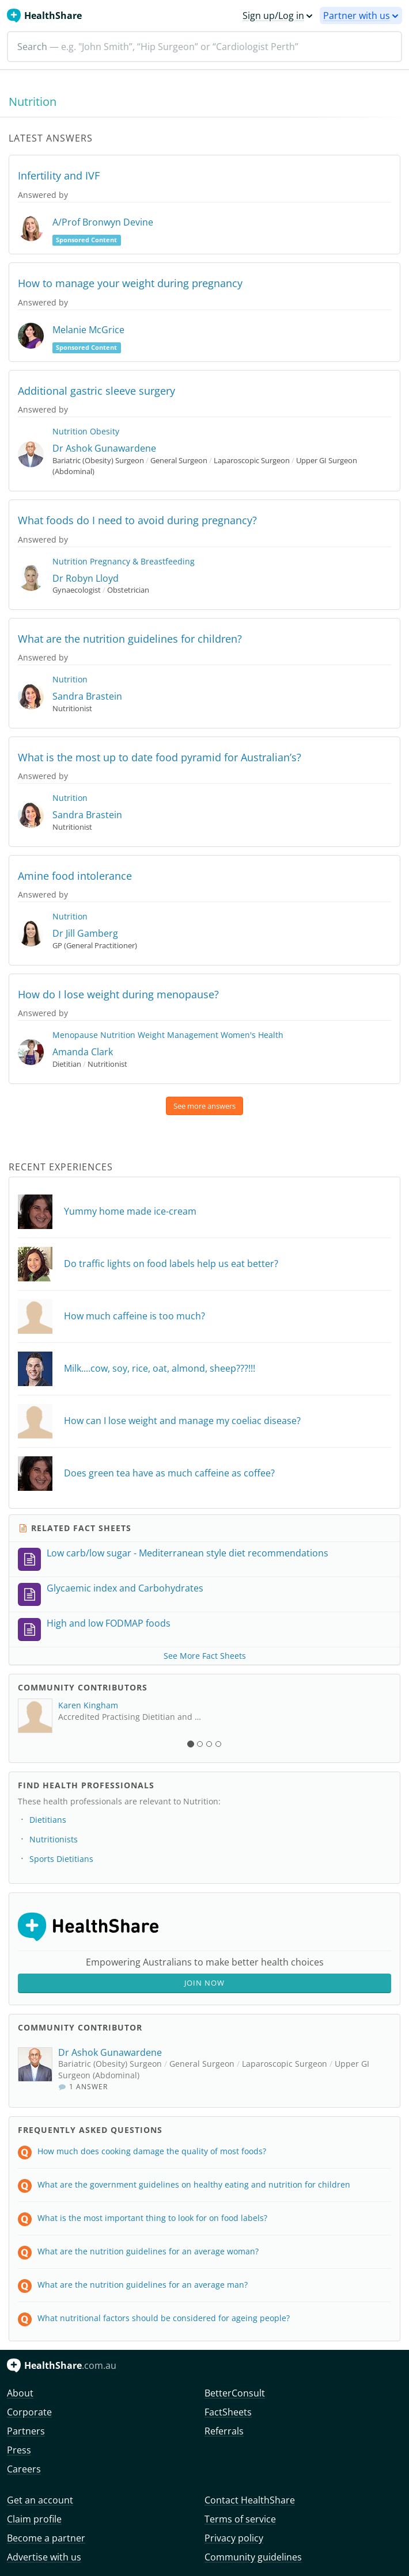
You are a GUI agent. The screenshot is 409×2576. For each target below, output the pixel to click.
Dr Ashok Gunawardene (104, 448)
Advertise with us (44, 2557)
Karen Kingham (88, 1705)
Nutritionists (53, 1839)
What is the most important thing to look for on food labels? (152, 2217)
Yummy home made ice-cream (130, 1211)
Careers (24, 2469)
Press (19, 2450)
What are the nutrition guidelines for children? (130, 639)
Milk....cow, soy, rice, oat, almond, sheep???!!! (159, 1368)
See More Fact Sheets (205, 1655)
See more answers (204, 1106)
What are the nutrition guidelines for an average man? (142, 2284)
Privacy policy (233, 2538)
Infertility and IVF (59, 175)
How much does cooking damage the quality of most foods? (151, 2151)
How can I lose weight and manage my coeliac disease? (182, 1420)
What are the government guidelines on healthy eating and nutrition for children (193, 2184)
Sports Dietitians (61, 1858)
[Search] (204, 46)
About (20, 2393)
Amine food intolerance (75, 876)
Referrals (224, 2431)
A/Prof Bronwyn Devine (102, 222)
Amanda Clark (82, 1051)
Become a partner (46, 2538)
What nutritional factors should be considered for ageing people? (163, 2317)
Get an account (40, 2500)
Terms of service (240, 2519)
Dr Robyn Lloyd (85, 578)
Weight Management (178, 1034)
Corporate (29, 2412)
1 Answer (83, 2087)
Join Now (204, 1983)
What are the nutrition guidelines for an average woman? (148, 2251)
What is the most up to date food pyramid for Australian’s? (159, 757)
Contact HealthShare (249, 2500)
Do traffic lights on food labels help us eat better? (171, 1263)
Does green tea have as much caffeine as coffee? (169, 1473)
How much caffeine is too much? (134, 1316)
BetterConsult (234, 2393)
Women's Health (252, 1034)
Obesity (104, 431)
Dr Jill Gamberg (85, 933)
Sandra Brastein (87, 696)
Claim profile (34, 2519)
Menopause (75, 1034)
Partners (26, 2431)
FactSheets (228, 2412)
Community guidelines (253, 2557)
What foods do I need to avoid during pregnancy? (137, 520)
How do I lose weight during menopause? (118, 994)
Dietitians (47, 1819)
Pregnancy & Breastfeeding (142, 561)
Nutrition (70, 431)
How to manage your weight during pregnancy (130, 283)
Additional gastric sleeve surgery (96, 391)
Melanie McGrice (88, 329)
